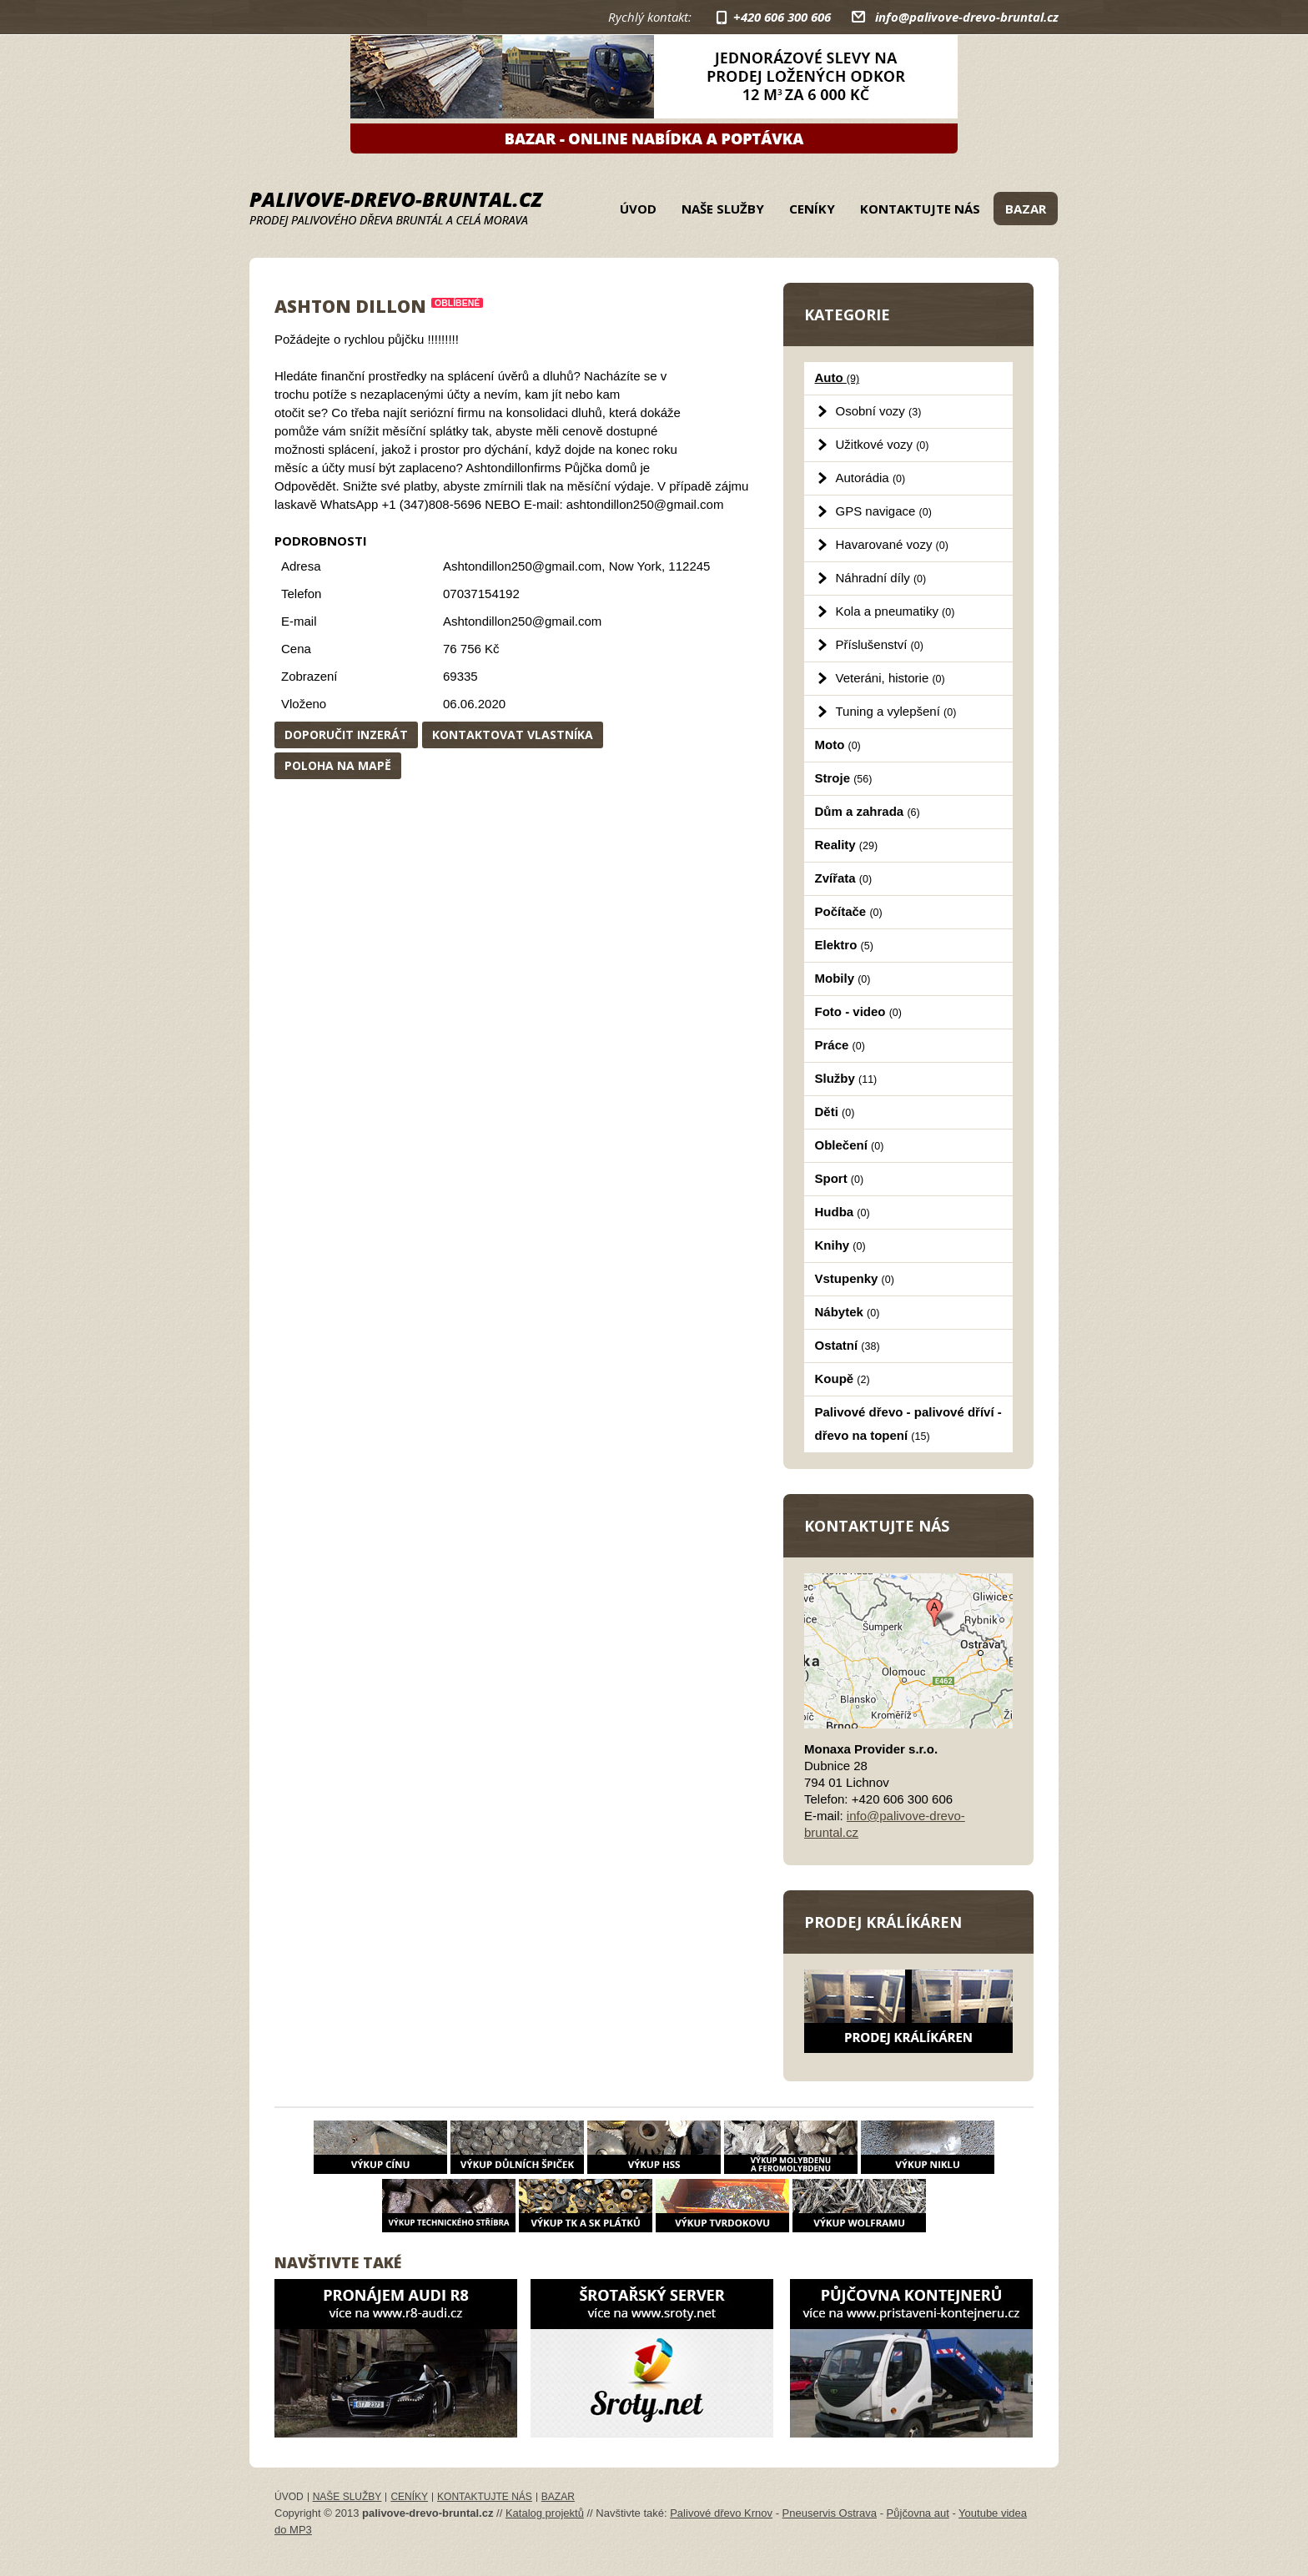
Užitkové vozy (882, 444)
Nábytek (847, 1312)
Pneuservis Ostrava (829, 2513)
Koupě (842, 1378)
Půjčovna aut (918, 2513)
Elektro (844, 945)
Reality (846, 845)
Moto (838, 744)
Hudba (842, 1212)
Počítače (849, 911)
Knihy (840, 1245)
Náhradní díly (881, 578)
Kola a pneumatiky (895, 611)
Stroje (844, 778)
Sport (839, 1178)
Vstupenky (854, 1278)
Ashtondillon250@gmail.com (522, 621)
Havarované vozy (892, 544)
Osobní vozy (879, 411)
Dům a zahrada (867, 811)
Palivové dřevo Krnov (721, 2513)
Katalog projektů (545, 2513)
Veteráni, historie (890, 678)
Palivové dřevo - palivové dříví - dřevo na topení (908, 1423)
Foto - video (858, 1011)
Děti (835, 1111)
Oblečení (849, 1145)
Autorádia (871, 477)
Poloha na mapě (337, 765)
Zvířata (844, 878)
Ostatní (847, 1345)
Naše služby (723, 208)
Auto (837, 377)
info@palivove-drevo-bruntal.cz (967, 16)
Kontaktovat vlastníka (512, 734)
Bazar (1025, 208)
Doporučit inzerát (346, 734)
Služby (846, 1078)
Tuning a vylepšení (896, 711)
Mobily (843, 978)
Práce (840, 1045)
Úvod (638, 208)
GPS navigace (884, 511)
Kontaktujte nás (920, 208)
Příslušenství (879, 644)
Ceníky (812, 208)
